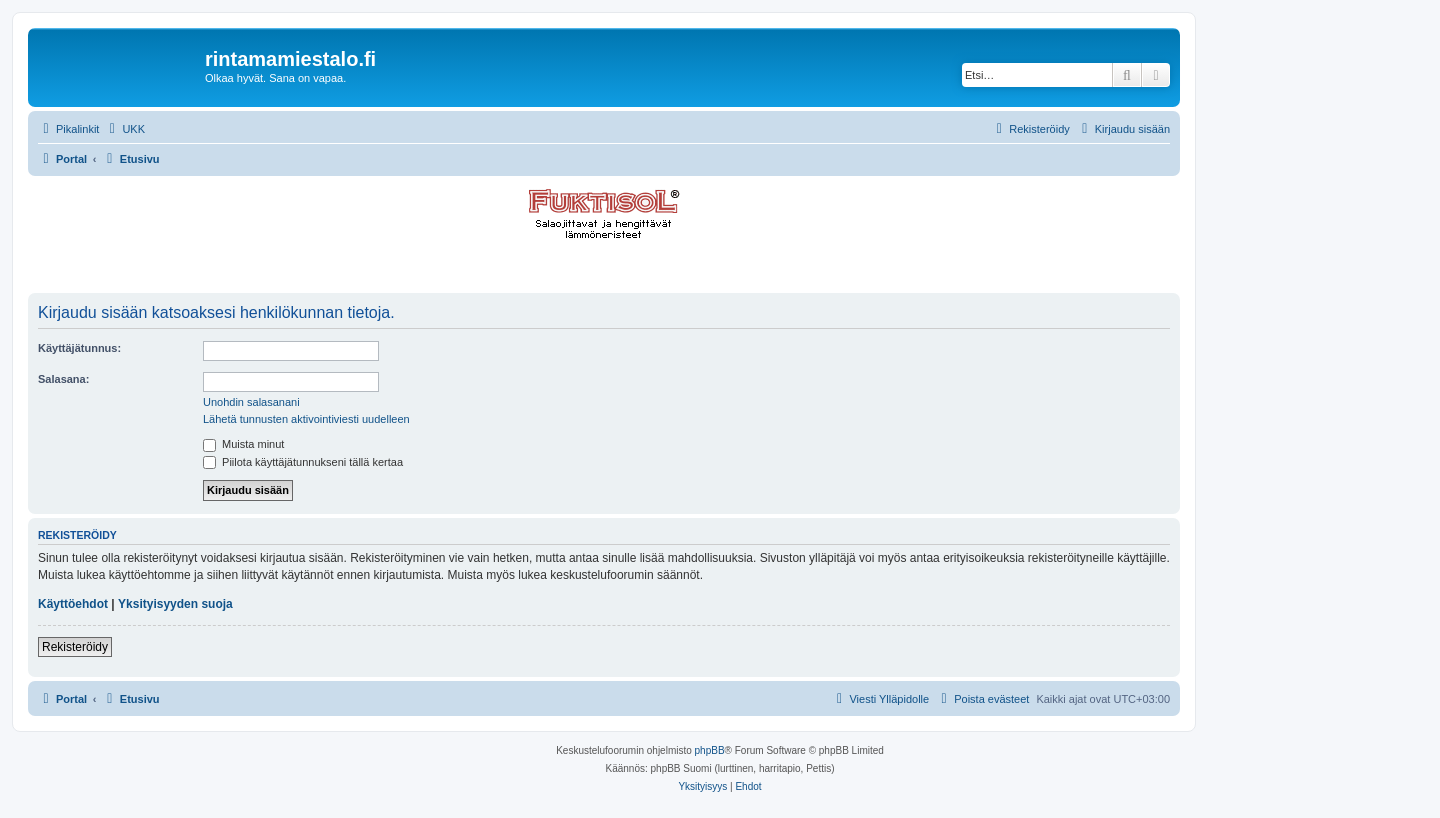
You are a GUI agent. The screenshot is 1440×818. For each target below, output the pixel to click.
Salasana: (63, 379)
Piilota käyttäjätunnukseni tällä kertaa (303, 462)
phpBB (710, 750)
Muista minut (243, 444)
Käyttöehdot (73, 604)
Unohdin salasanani (251, 402)
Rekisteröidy (75, 647)
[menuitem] (124, 129)
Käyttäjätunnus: (79, 348)
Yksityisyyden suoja (175, 604)
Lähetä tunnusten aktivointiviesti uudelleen (306, 419)
